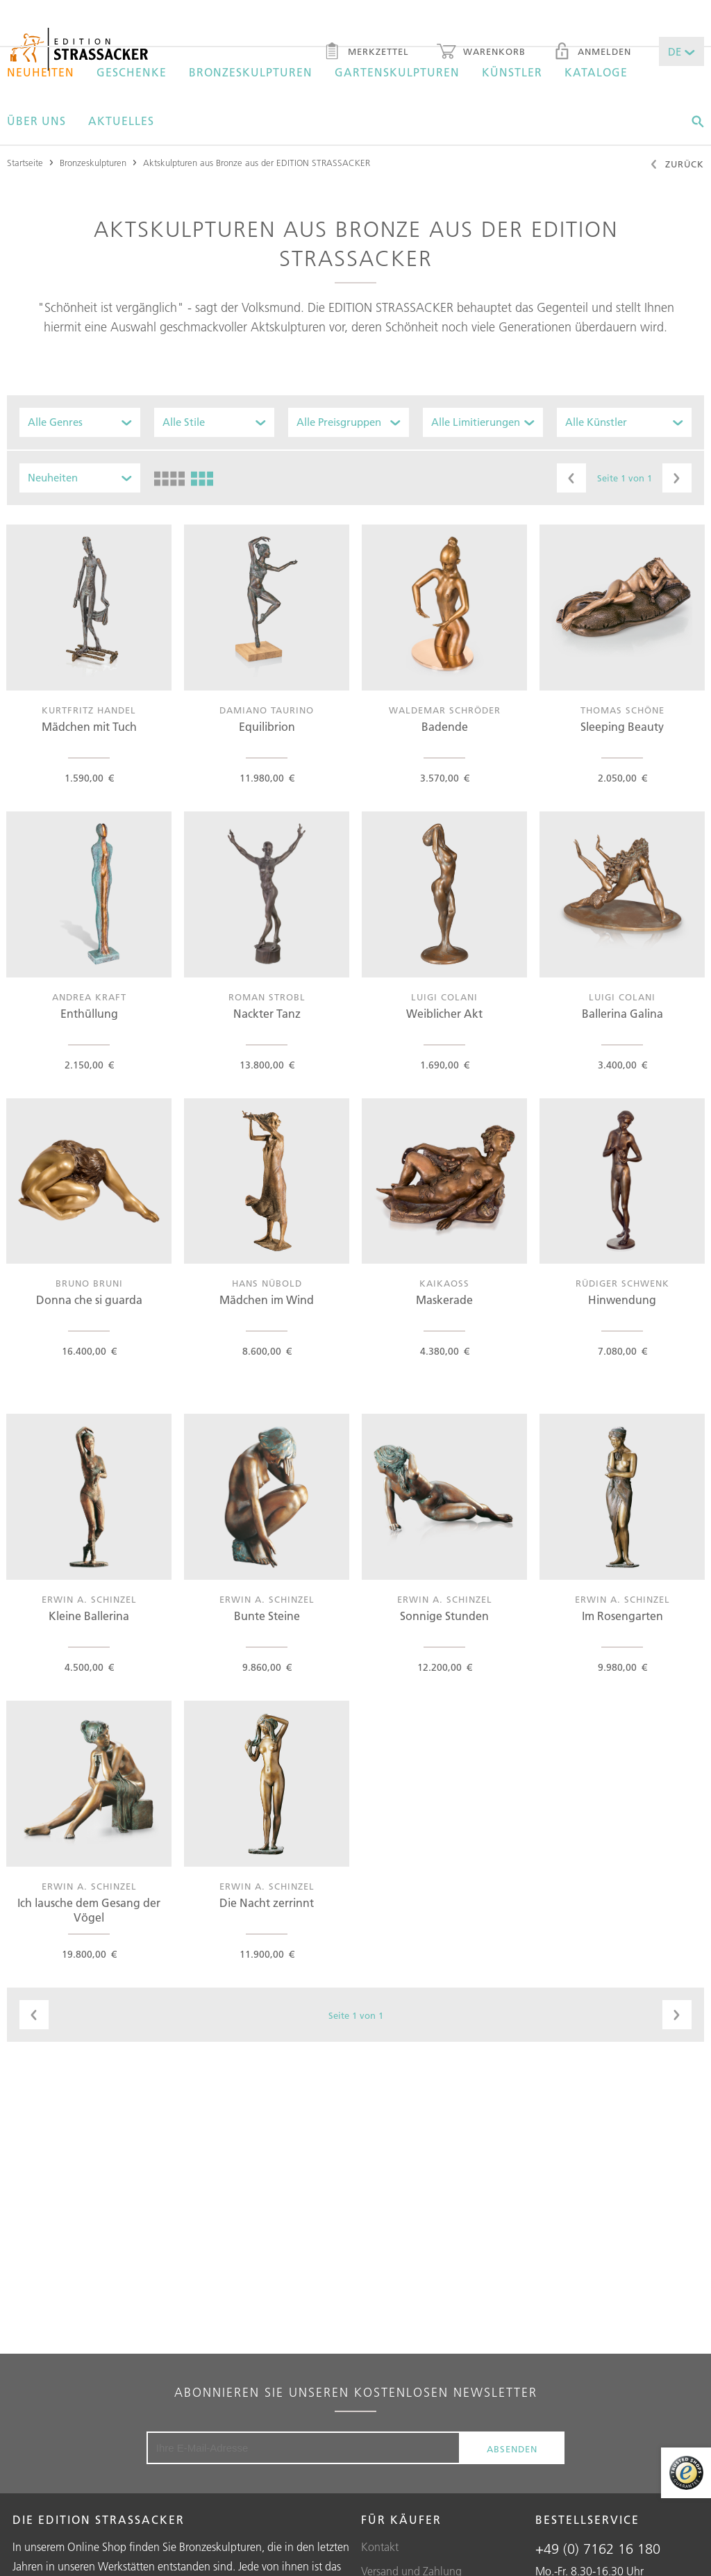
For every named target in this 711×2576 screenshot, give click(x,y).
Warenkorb (481, 53)
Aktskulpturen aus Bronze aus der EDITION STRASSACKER (256, 162)
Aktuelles (121, 121)
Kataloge (596, 72)
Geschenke (132, 72)
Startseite (25, 162)
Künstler (512, 72)
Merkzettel (366, 52)
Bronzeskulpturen (250, 72)
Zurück (676, 165)
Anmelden (592, 52)
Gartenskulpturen (397, 72)
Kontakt (380, 2547)
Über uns (36, 121)
